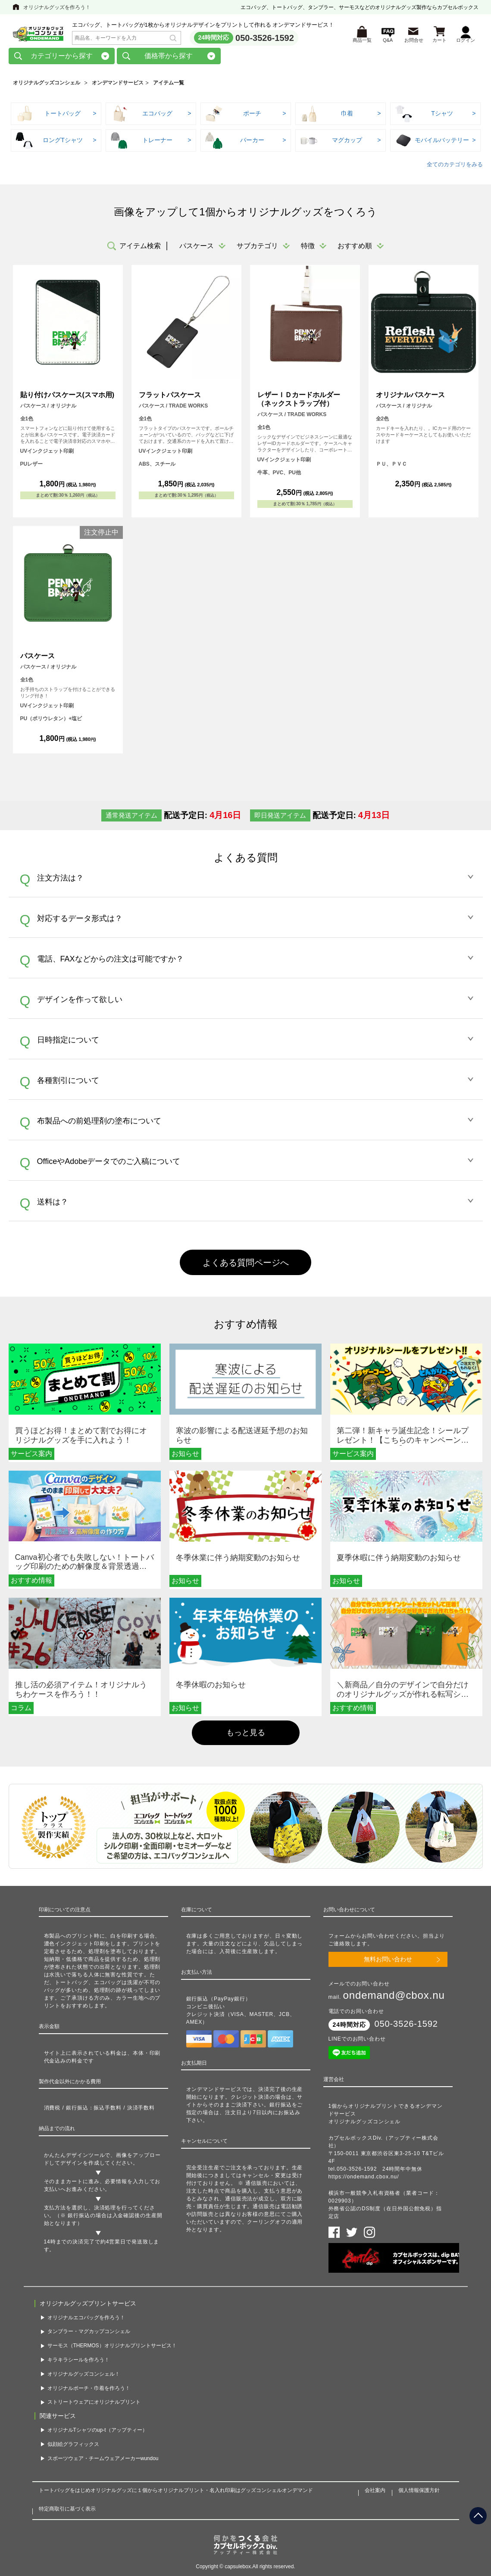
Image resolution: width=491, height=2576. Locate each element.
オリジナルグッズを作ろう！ (57, 7)
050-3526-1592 (264, 39)
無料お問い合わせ (388, 1962)
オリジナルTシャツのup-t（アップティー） (97, 2433)
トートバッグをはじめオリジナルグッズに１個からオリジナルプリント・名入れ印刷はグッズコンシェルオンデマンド (176, 2494)
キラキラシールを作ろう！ (78, 2363)
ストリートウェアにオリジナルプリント (94, 2405)
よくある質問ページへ (246, 1265)
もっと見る (245, 1735)
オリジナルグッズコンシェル (46, 86)
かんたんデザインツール (74, 2158)
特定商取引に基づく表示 (67, 2512)
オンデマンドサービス (118, 86)
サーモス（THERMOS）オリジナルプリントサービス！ (112, 2349)
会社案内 (375, 2494)
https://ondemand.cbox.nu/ (363, 2180)
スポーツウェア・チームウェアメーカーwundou (103, 2461)
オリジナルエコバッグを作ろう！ (86, 2321)
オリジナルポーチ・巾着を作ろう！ (88, 2391)
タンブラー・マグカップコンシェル (88, 2335)
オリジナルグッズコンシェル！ (83, 2377)
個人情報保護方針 (419, 2494)
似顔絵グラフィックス (73, 2447)
